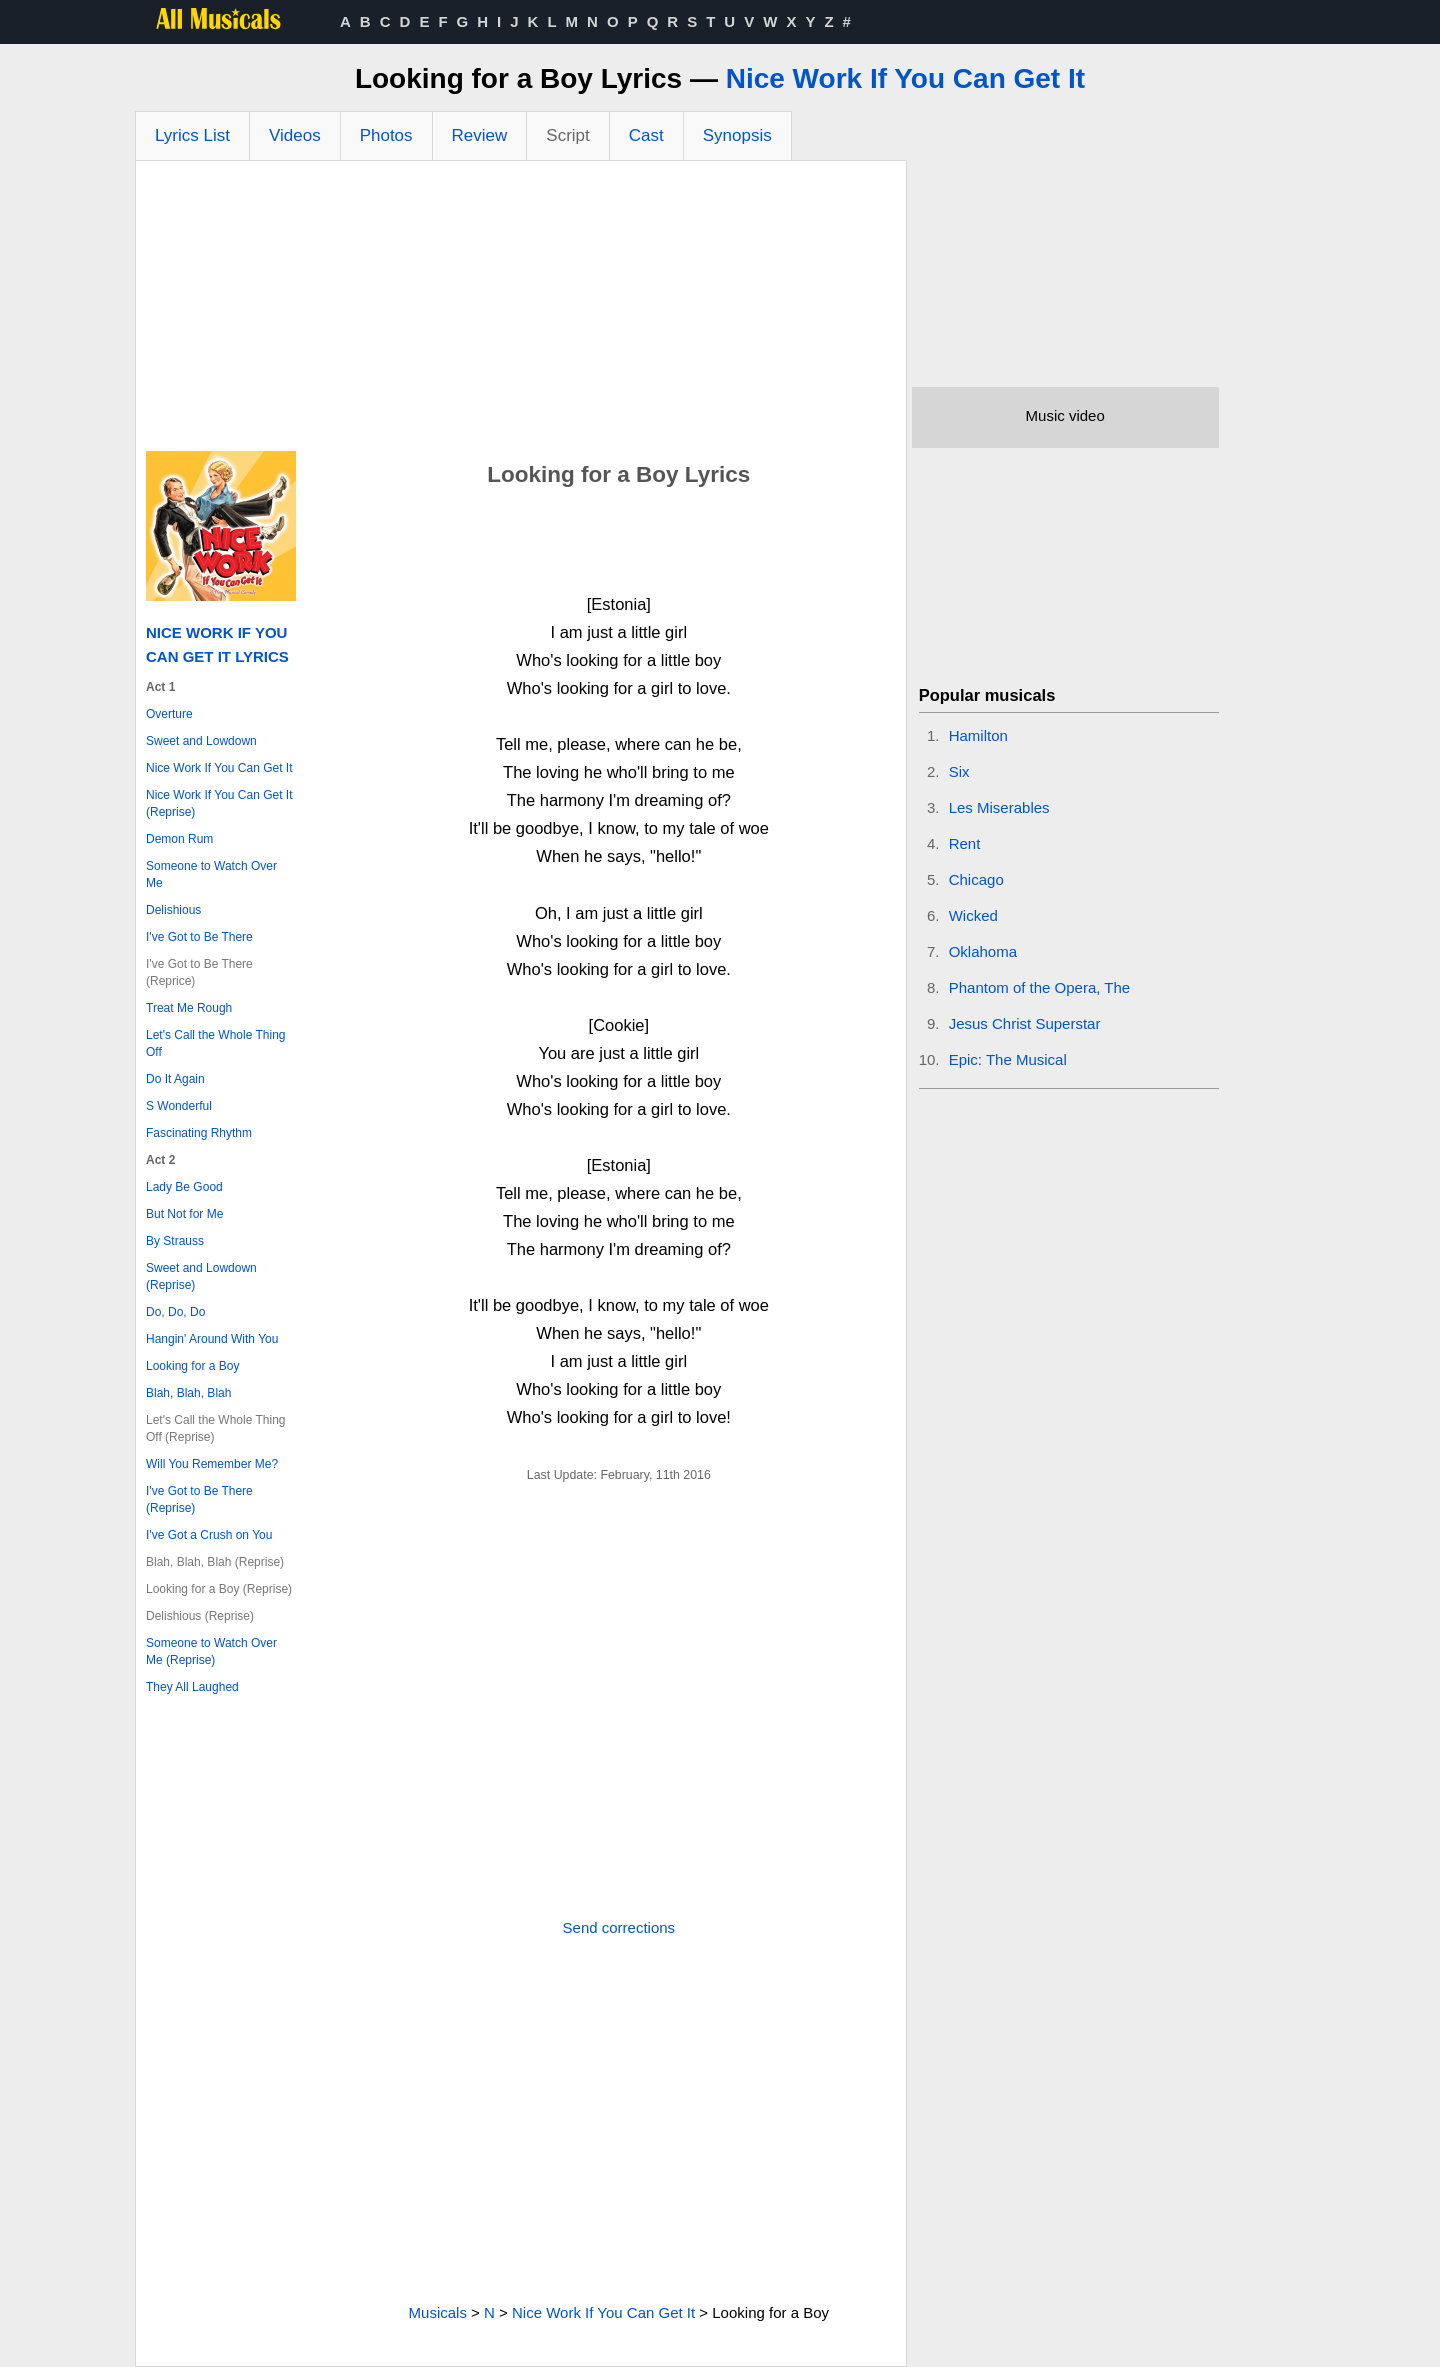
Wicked (973, 915)
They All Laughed (192, 1687)
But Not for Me (184, 1214)
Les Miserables (999, 807)
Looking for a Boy (192, 1366)
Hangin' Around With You (212, 1339)
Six (959, 771)
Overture (169, 714)
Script (567, 135)
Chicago (976, 879)
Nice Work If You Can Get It (905, 78)
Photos (386, 135)
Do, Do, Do (175, 1312)
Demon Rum (179, 839)
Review (480, 135)
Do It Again (175, 1079)
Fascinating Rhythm (199, 1133)
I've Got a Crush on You (209, 1535)
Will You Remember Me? (212, 1464)
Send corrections (619, 1927)
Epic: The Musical (1008, 1059)
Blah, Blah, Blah (188, 1393)
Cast (646, 135)
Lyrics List (192, 135)
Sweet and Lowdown (201, 741)
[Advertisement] (521, 311)
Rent (965, 843)
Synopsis (737, 135)
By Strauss (175, 1241)
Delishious (173, 910)
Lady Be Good (184, 1187)
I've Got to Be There (199, 937)
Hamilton (978, 735)
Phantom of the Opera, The (1040, 987)
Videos (295, 135)
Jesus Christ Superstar (1025, 1023)
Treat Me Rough (189, 1008)
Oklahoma (983, 951)
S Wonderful (179, 1106)
